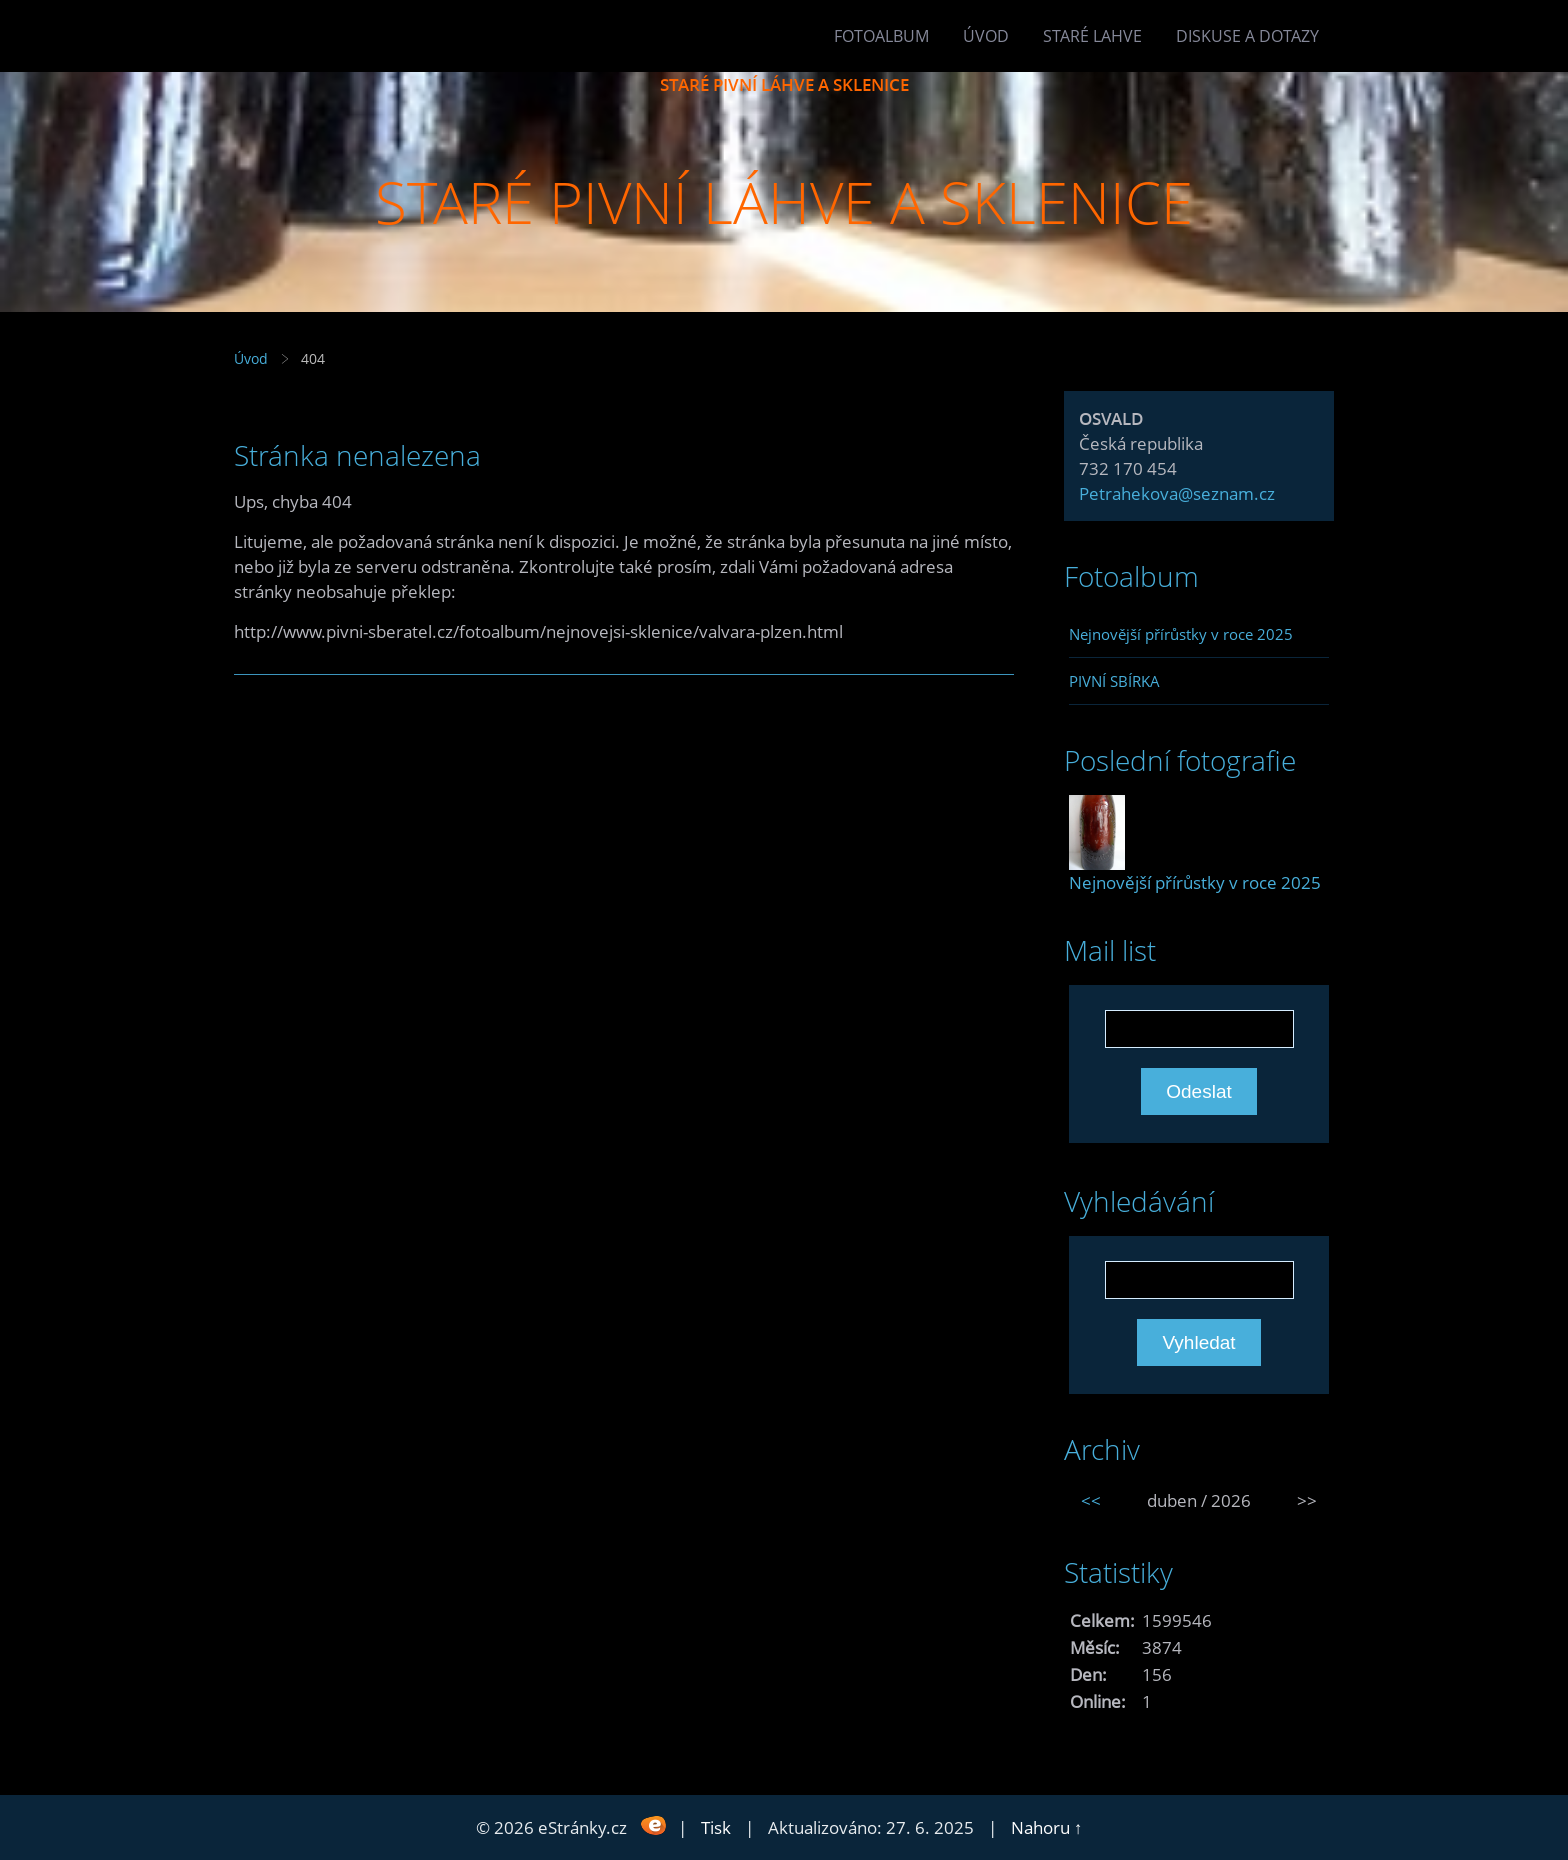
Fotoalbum (881, 36)
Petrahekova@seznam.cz (1177, 493)
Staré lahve (1092, 36)
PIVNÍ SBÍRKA (1114, 681)
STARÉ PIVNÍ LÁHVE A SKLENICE (784, 84)
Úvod (986, 36)
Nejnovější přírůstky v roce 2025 (1181, 634)
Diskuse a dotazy (1247, 36)
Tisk (716, 1827)
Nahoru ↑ (1047, 1827)
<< (1091, 1500)
